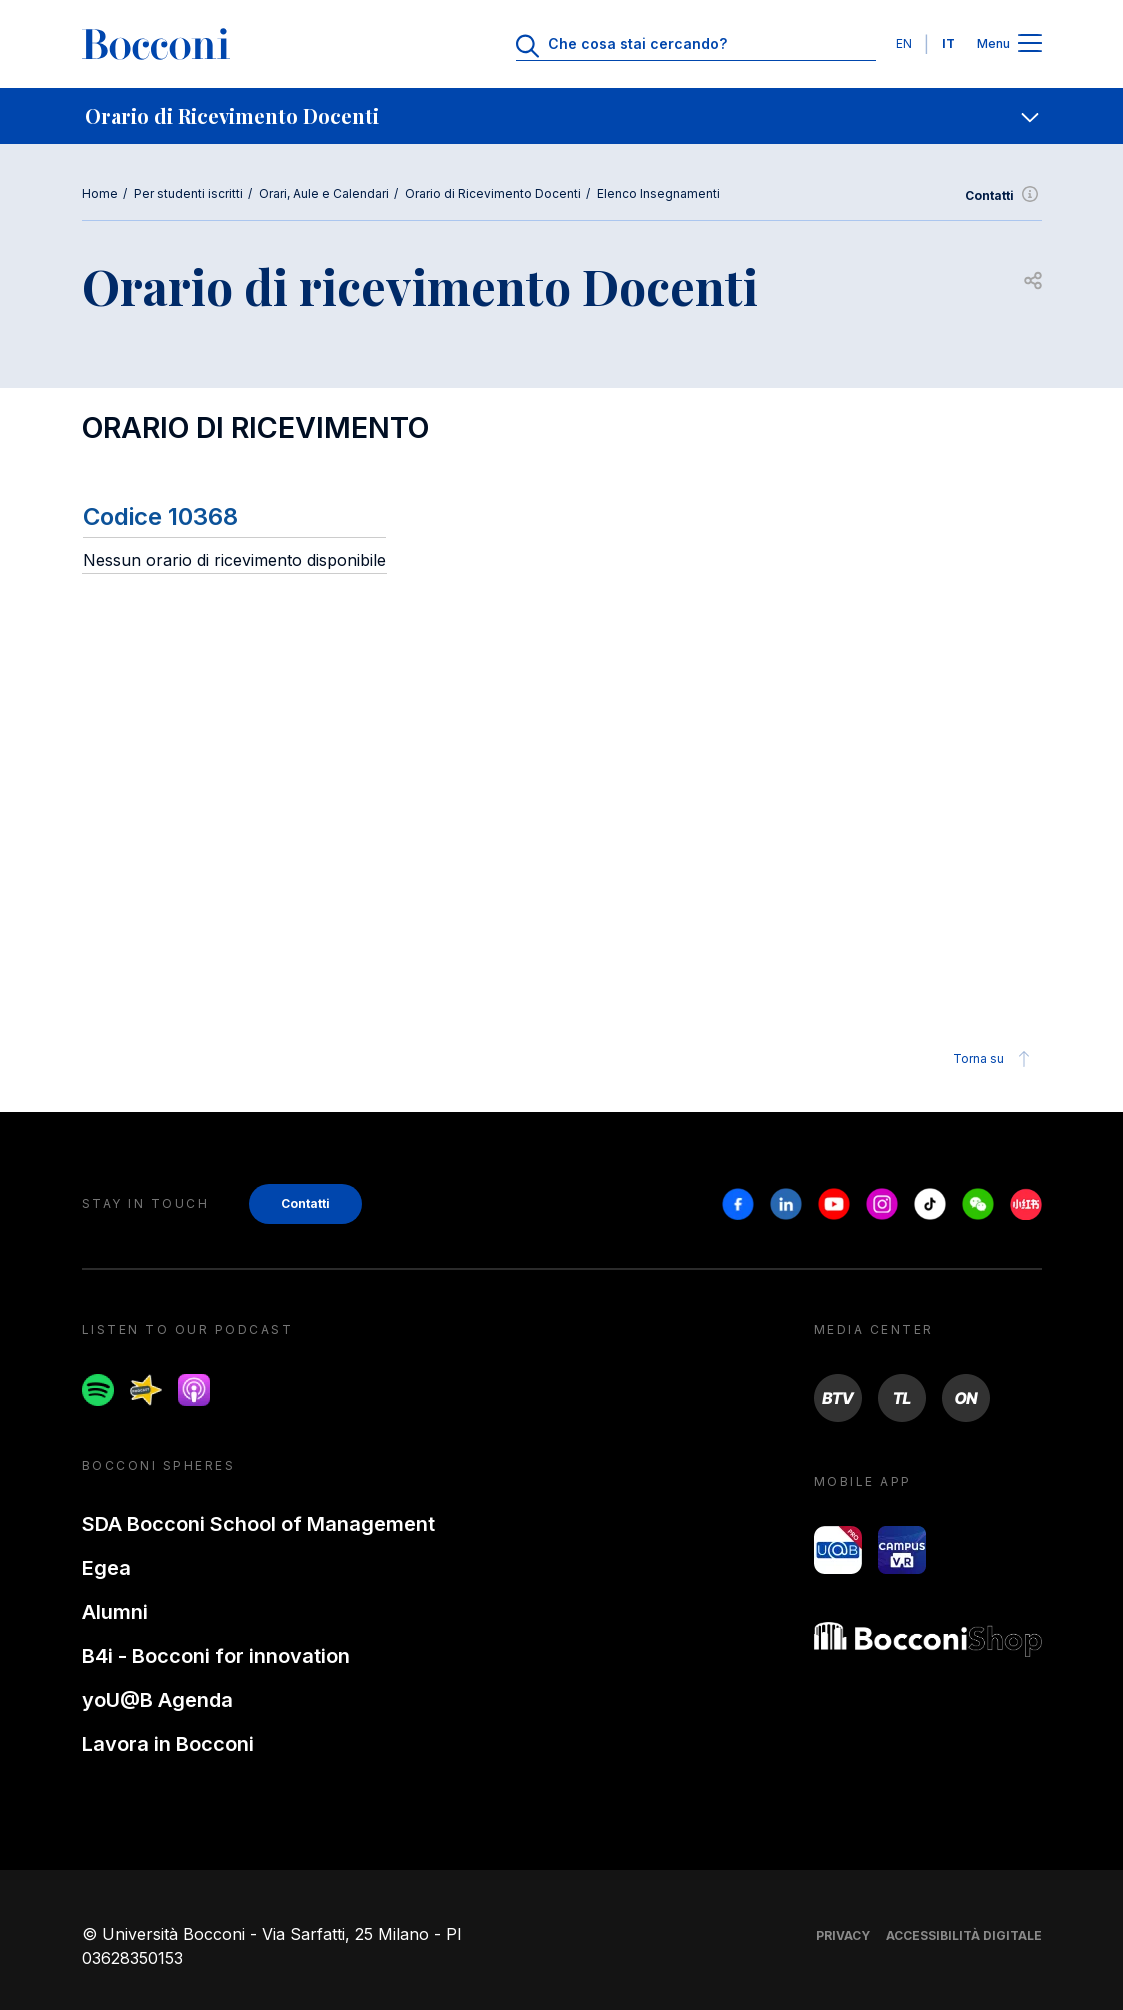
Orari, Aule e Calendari (324, 193)
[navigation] (561, 116)
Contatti (1003, 196)
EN (904, 43)
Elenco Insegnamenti (658, 193)
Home (100, 193)
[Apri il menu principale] (1030, 44)
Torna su (994, 1059)
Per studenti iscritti (188, 193)
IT (948, 43)
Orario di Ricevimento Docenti (493, 193)
